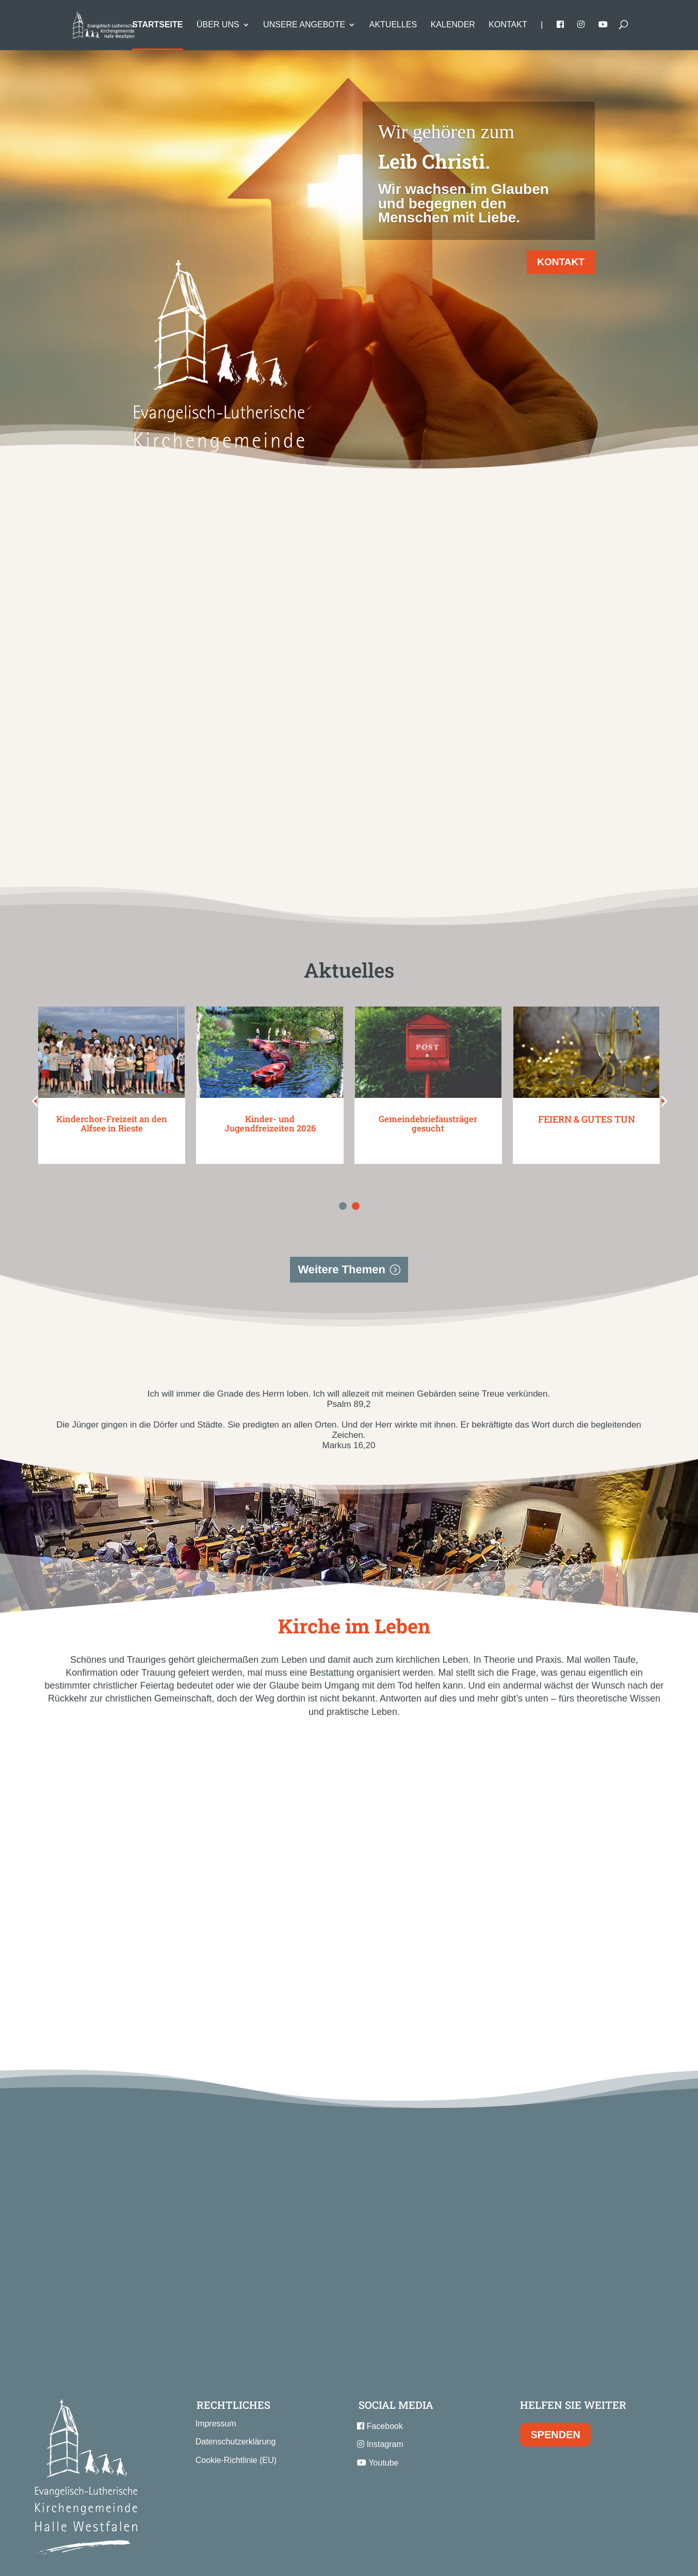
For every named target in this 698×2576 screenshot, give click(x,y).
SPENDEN (555, 2388)
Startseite (157, 25)
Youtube (377, 2416)
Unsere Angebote (304, 25)
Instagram (380, 2398)
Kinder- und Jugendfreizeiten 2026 (269, 1078)
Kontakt (508, 25)
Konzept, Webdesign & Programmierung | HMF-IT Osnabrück (349, 2558)
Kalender (453, 25)
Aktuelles (393, 25)
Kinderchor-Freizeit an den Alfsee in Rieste (111, 1078)
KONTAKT (560, 261)
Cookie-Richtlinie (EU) (236, 2413)
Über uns (218, 25)
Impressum (216, 2377)
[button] (13, 1055)
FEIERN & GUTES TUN (586, 1073)
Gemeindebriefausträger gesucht (428, 1078)
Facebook (380, 2380)
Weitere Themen (341, 1223)
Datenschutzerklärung (236, 2395)
